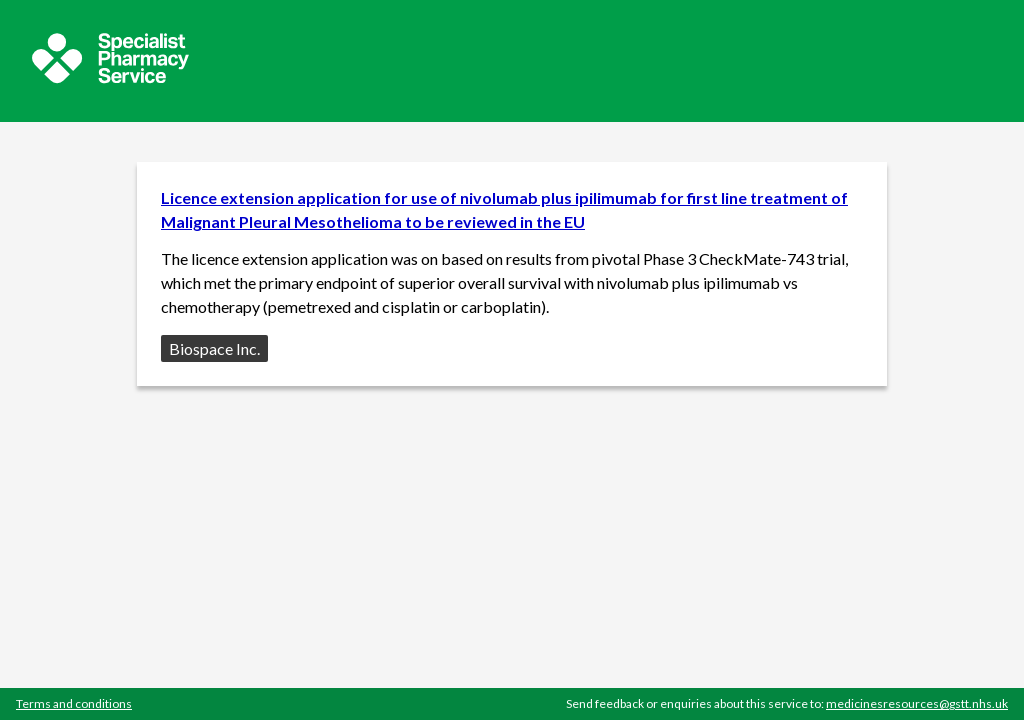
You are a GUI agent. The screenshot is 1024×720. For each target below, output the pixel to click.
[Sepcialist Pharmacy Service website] (110, 77)
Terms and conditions (74, 703)
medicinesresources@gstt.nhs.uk (917, 703)
